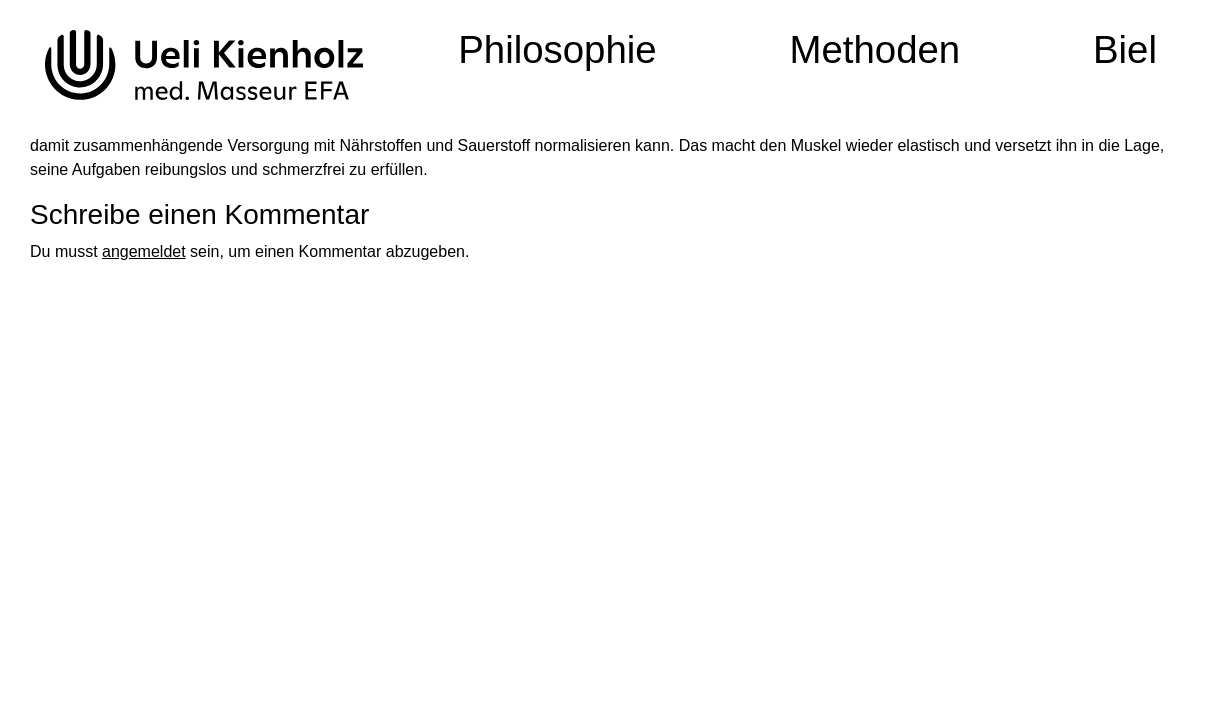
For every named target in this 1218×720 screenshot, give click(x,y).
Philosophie (557, 49)
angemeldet (144, 251)
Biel (1125, 49)
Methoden (874, 49)
